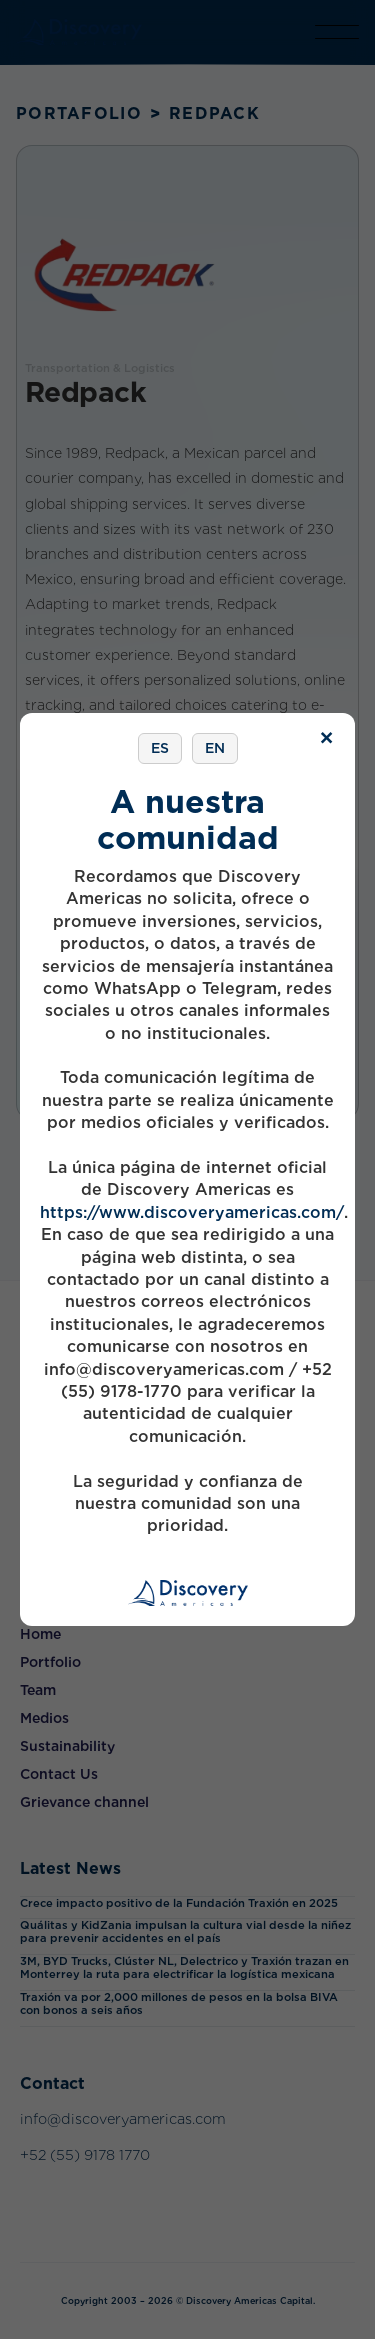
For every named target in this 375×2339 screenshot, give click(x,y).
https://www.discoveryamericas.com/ (192, 1212)
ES (160, 748)
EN (215, 748)
